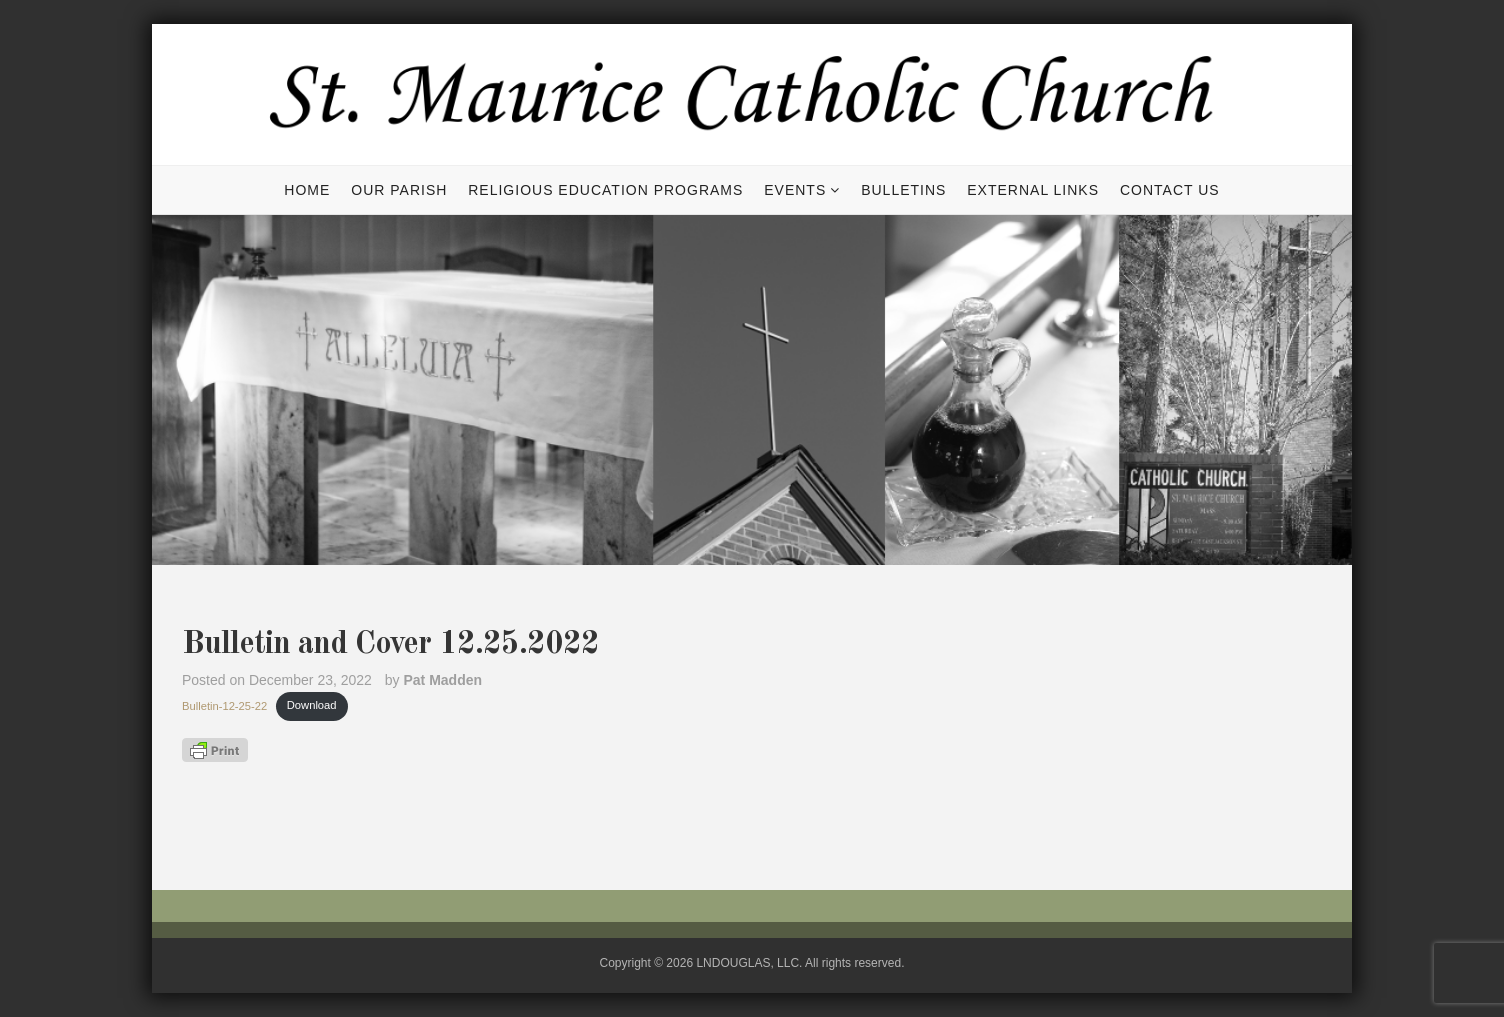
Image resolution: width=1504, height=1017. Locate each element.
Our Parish (399, 190)
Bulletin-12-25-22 (224, 705)
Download (312, 705)
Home (307, 190)
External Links (1033, 190)
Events (795, 190)
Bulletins (903, 190)
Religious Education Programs (605, 190)
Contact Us (1170, 190)
